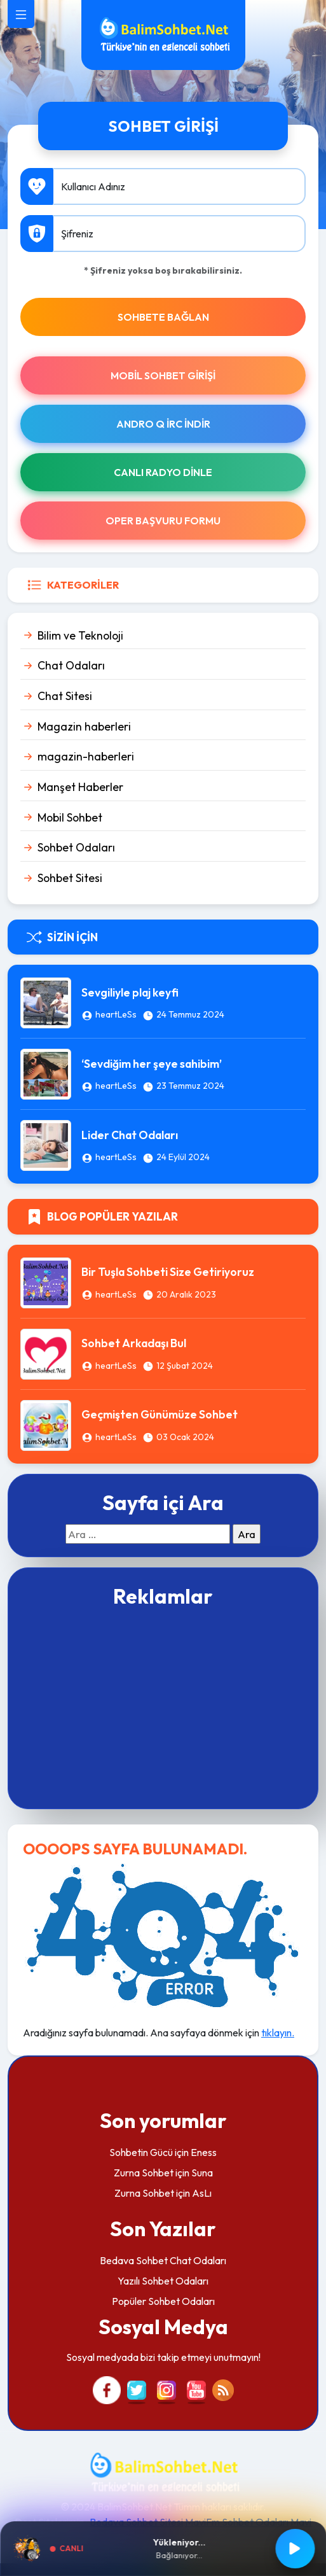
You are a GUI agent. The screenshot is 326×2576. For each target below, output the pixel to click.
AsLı (202, 2193)
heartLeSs (116, 1014)
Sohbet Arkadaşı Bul (133, 1343)
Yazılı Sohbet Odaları (163, 2280)
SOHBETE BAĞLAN (163, 317)
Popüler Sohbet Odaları (163, 2301)
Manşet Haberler (80, 787)
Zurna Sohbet (143, 2172)
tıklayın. (277, 2032)
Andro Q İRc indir (163, 423)
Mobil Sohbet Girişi (163, 375)
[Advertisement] (163, 1707)
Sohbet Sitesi (69, 878)
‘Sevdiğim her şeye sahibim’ (151, 1063)
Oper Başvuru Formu (163, 520)
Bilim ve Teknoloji (80, 635)
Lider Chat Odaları (129, 1135)
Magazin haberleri (84, 726)
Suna (202, 2172)
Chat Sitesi (64, 696)
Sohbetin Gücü (141, 2152)
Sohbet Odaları (76, 847)
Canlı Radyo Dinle (163, 472)
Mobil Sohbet (69, 817)
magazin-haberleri (85, 756)
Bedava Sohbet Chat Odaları (163, 2260)
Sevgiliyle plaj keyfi (130, 992)
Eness (204, 2152)
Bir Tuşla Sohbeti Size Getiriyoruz (167, 1271)
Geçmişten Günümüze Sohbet (159, 1414)
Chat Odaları (71, 665)
